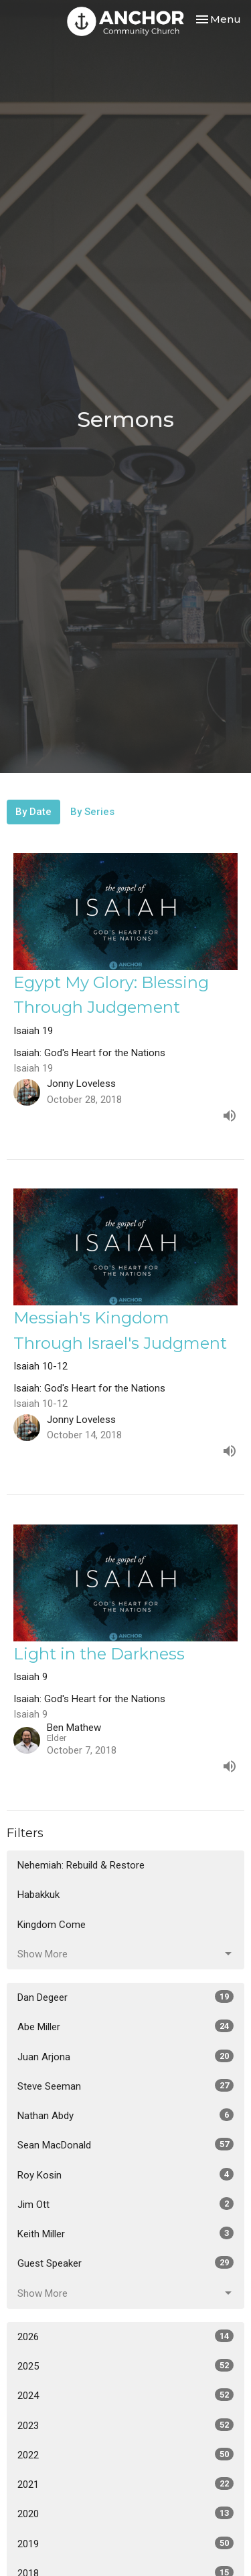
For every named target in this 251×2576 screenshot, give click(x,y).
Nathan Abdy (125, 2115)
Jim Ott (125, 2204)
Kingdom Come (51, 1925)
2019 (125, 2543)
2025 (125, 2365)
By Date (33, 812)
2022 (125, 2454)
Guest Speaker (125, 2262)
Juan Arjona (125, 2056)
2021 (125, 2483)
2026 (125, 2336)
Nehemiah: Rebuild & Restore (81, 1865)
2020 (125, 2513)
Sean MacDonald (125, 2144)
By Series (92, 812)
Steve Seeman (125, 2085)
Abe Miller (125, 2026)
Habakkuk (38, 1895)
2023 (125, 2425)
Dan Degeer (125, 1996)
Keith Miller (125, 2233)
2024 (125, 2395)
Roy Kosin (125, 2174)
